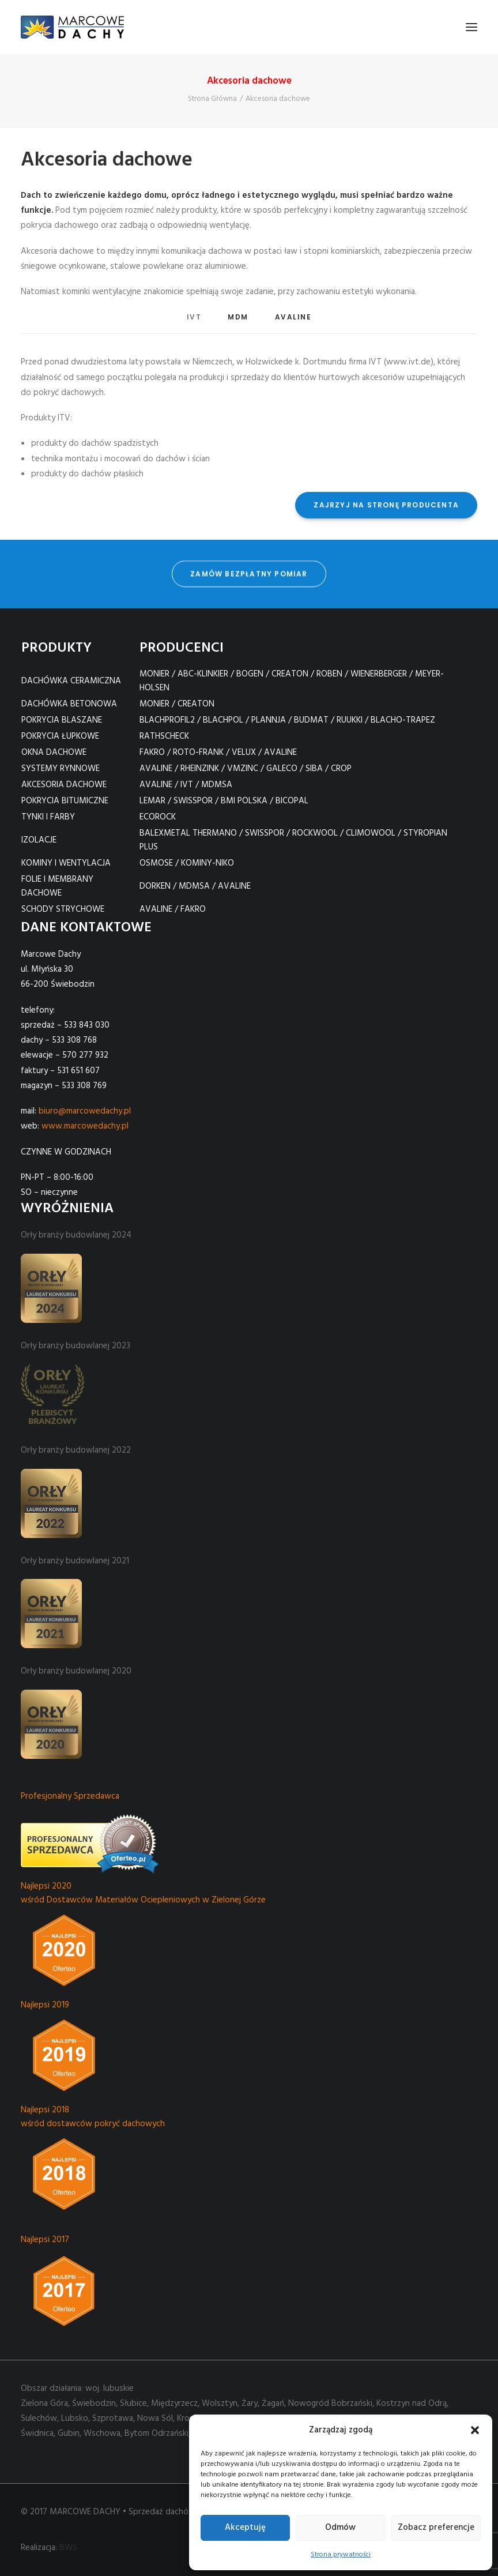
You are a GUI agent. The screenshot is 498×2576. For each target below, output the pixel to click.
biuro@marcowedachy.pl (85, 1111)
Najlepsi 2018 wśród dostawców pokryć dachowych (93, 2117)
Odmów (340, 2527)
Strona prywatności (341, 2554)
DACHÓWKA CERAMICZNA (71, 681)
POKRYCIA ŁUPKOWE (60, 736)
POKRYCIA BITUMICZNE (64, 801)
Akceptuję (245, 2527)
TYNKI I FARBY (48, 817)
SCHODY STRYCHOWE (62, 909)
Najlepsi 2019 (45, 2005)
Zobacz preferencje (436, 2527)
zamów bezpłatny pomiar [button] (248, 561)
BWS (68, 2548)
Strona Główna (212, 99)
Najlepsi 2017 (45, 2240)
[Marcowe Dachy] (72, 27)
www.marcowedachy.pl (85, 1126)
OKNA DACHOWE (53, 752)
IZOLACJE (38, 840)
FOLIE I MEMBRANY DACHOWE (57, 886)
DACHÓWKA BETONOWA (69, 704)
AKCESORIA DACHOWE (64, 785)
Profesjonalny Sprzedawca (70, 1796)
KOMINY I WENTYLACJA (66, 863)
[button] (475, 2430)
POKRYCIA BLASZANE (61, 720)
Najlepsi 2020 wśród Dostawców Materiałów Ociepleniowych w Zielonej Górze (143, 1893)
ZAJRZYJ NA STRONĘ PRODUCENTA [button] (386, 505)
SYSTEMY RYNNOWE (60, 769)
